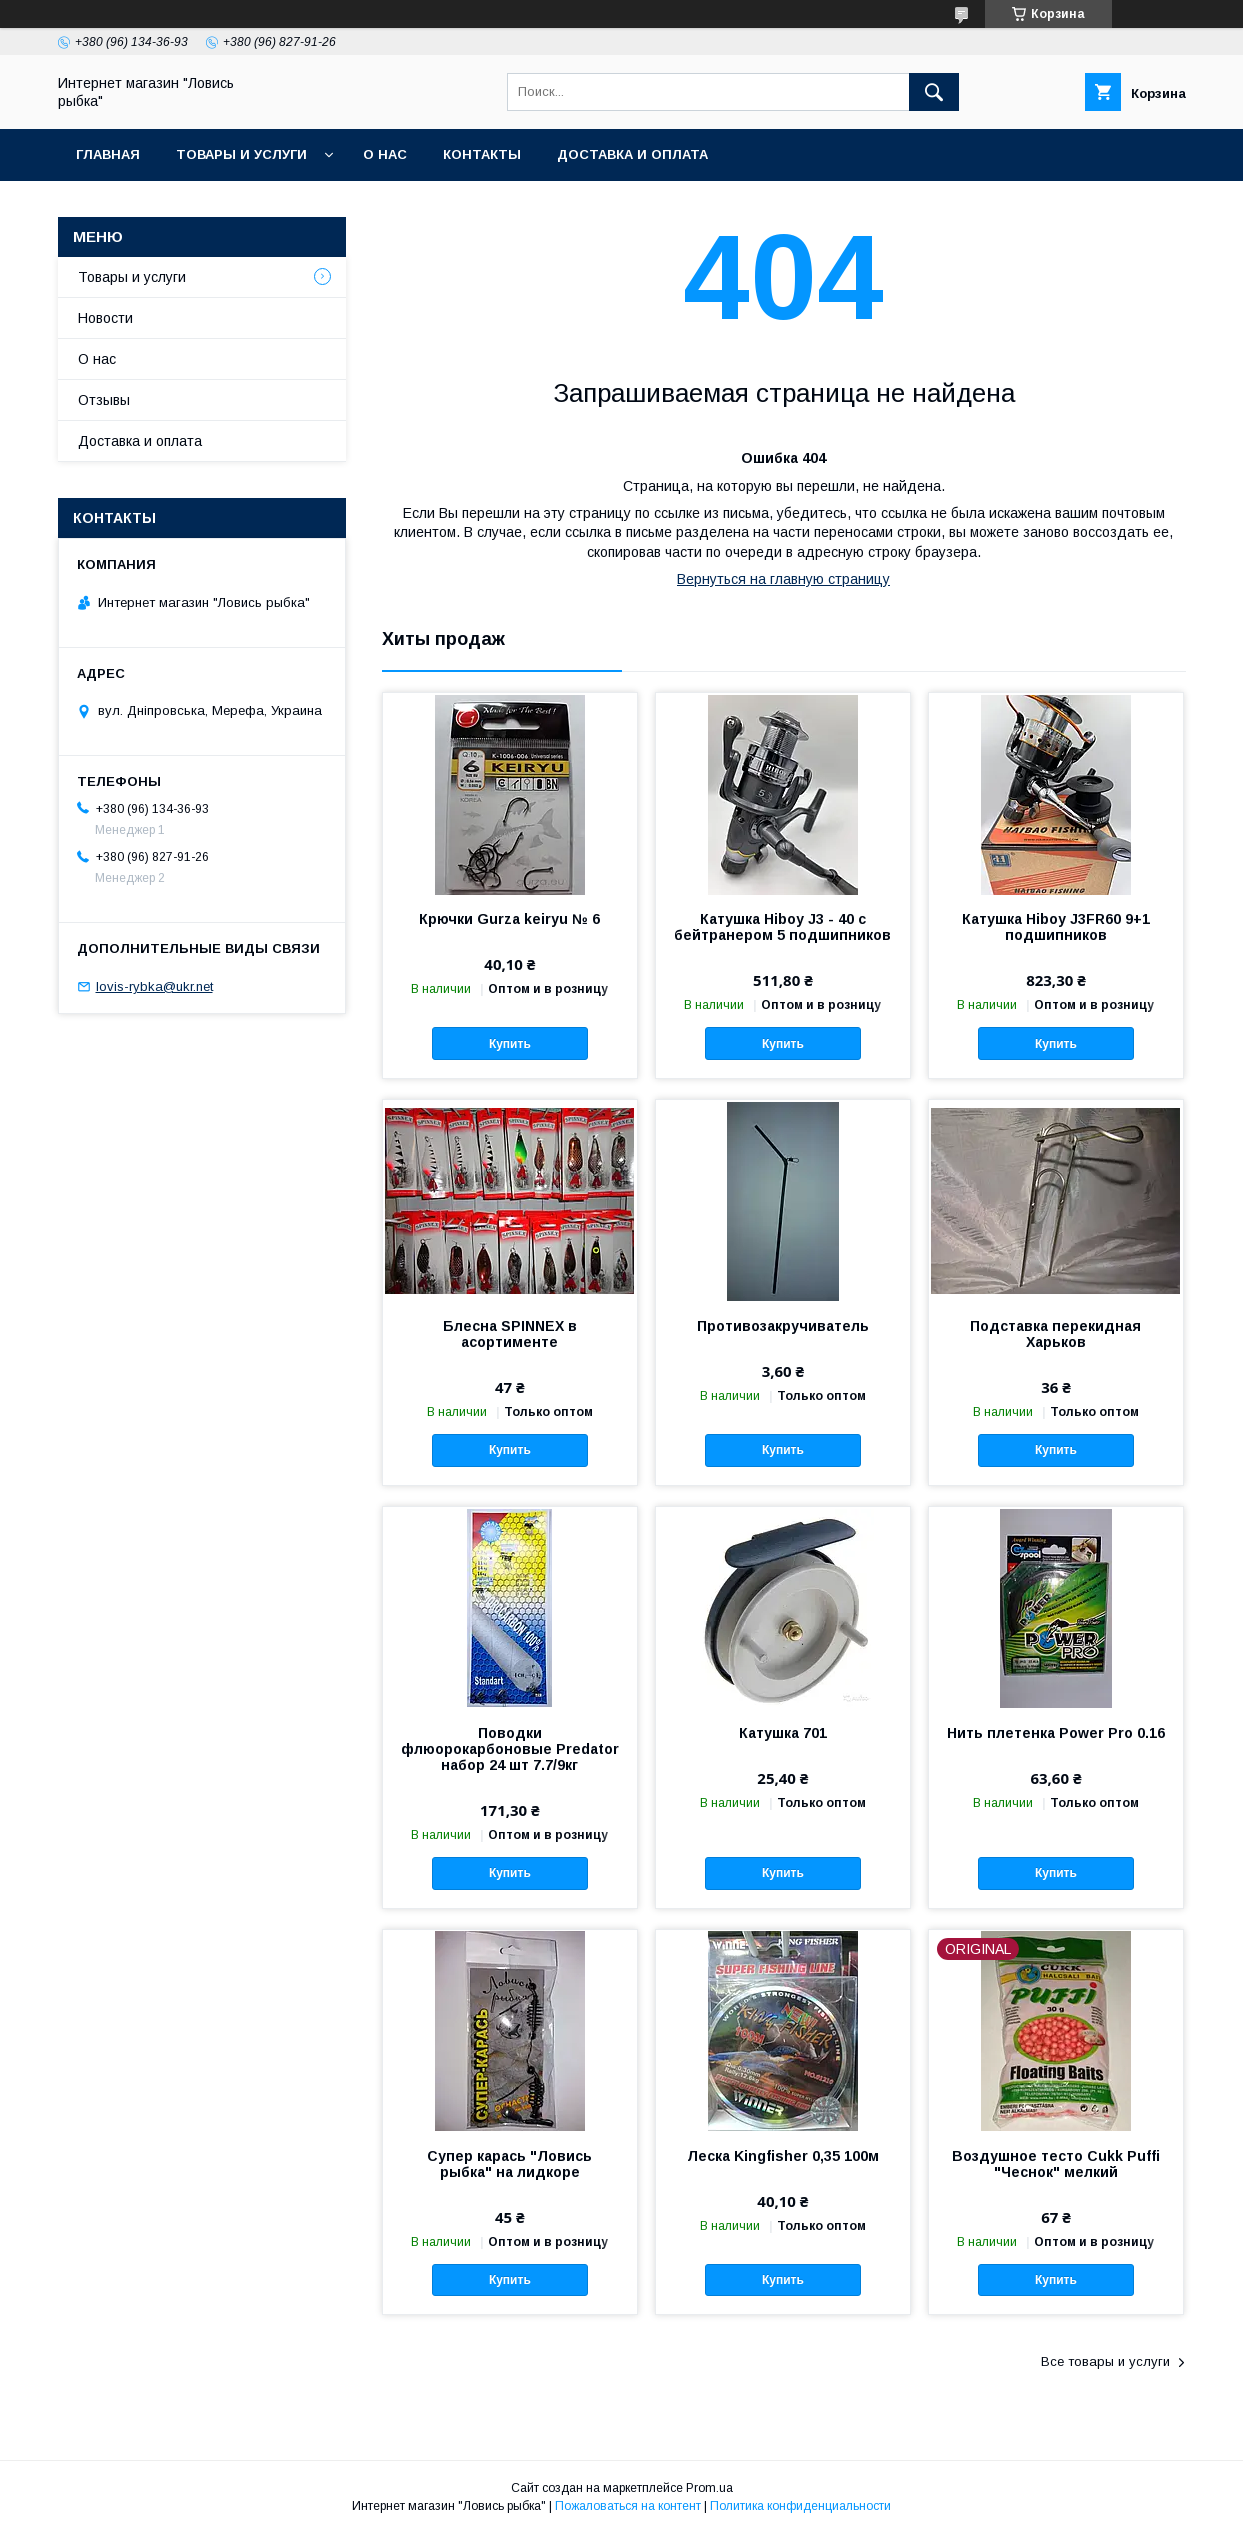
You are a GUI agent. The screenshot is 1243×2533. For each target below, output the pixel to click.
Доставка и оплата (632, 154)
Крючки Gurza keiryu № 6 (509, 919)
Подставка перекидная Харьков (1055, 1334)
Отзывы (104, 400)
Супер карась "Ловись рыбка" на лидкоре (509, 2164)
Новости (105, 318)
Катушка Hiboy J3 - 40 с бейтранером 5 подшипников (782, 927)
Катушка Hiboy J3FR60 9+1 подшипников (1056, 927)
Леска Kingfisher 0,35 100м (783, 2156)
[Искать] (934, 92)
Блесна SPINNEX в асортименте (510, 1334)
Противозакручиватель (783, 1326)
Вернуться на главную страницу (783, 579)
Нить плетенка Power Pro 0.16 (1056, 1733)
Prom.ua (709, 2488)
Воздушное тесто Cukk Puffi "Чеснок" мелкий (1056, 2164)
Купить (510, 1044)
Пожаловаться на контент (628, 2506)
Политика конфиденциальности (800, 2506)
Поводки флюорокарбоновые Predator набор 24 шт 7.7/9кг (510, 1749)
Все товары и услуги (1105, 2361)
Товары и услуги (241, 154)
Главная (108, 154)
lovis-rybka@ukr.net (154, 986)
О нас (385, 154)
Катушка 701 (783, 1733)
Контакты (482, 154)
